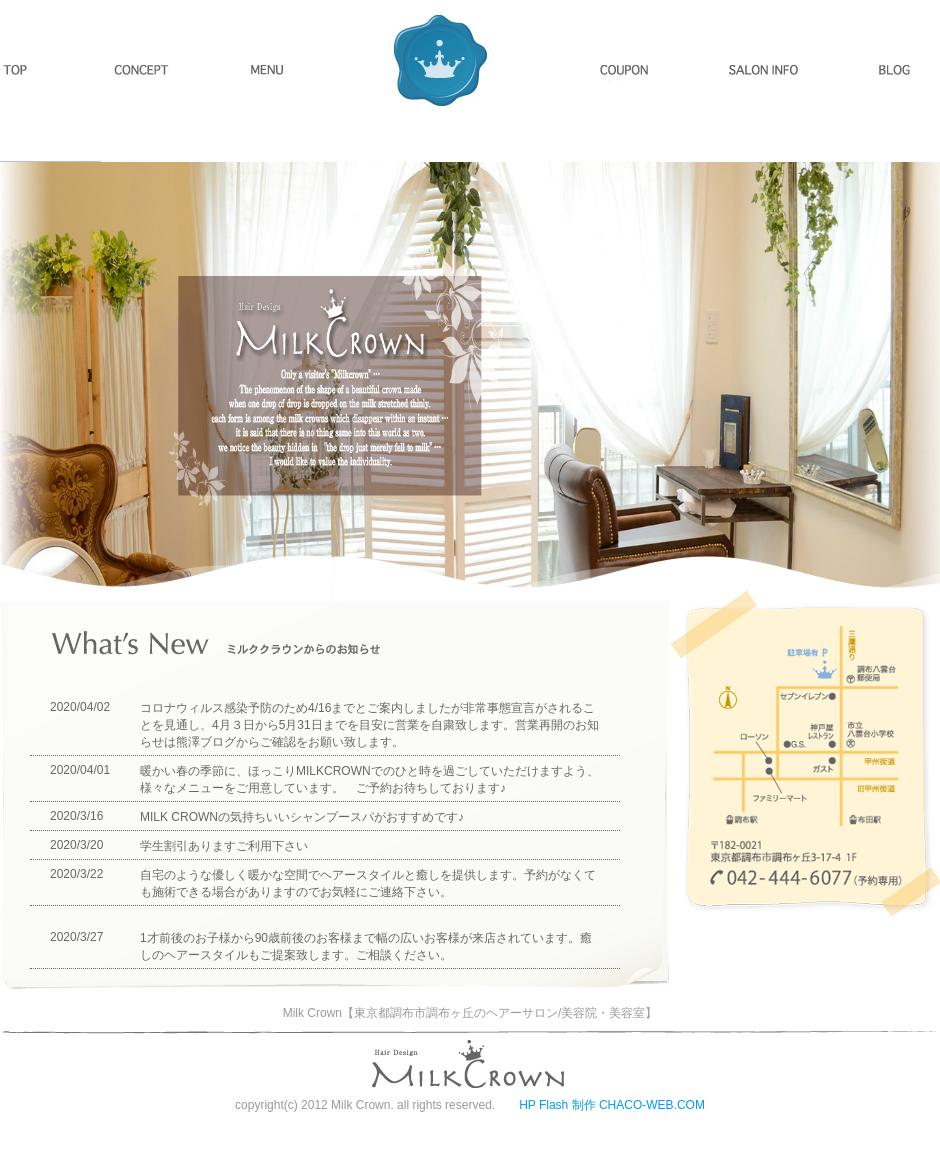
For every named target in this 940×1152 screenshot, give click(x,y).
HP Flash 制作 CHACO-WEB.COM (612, 1105)
